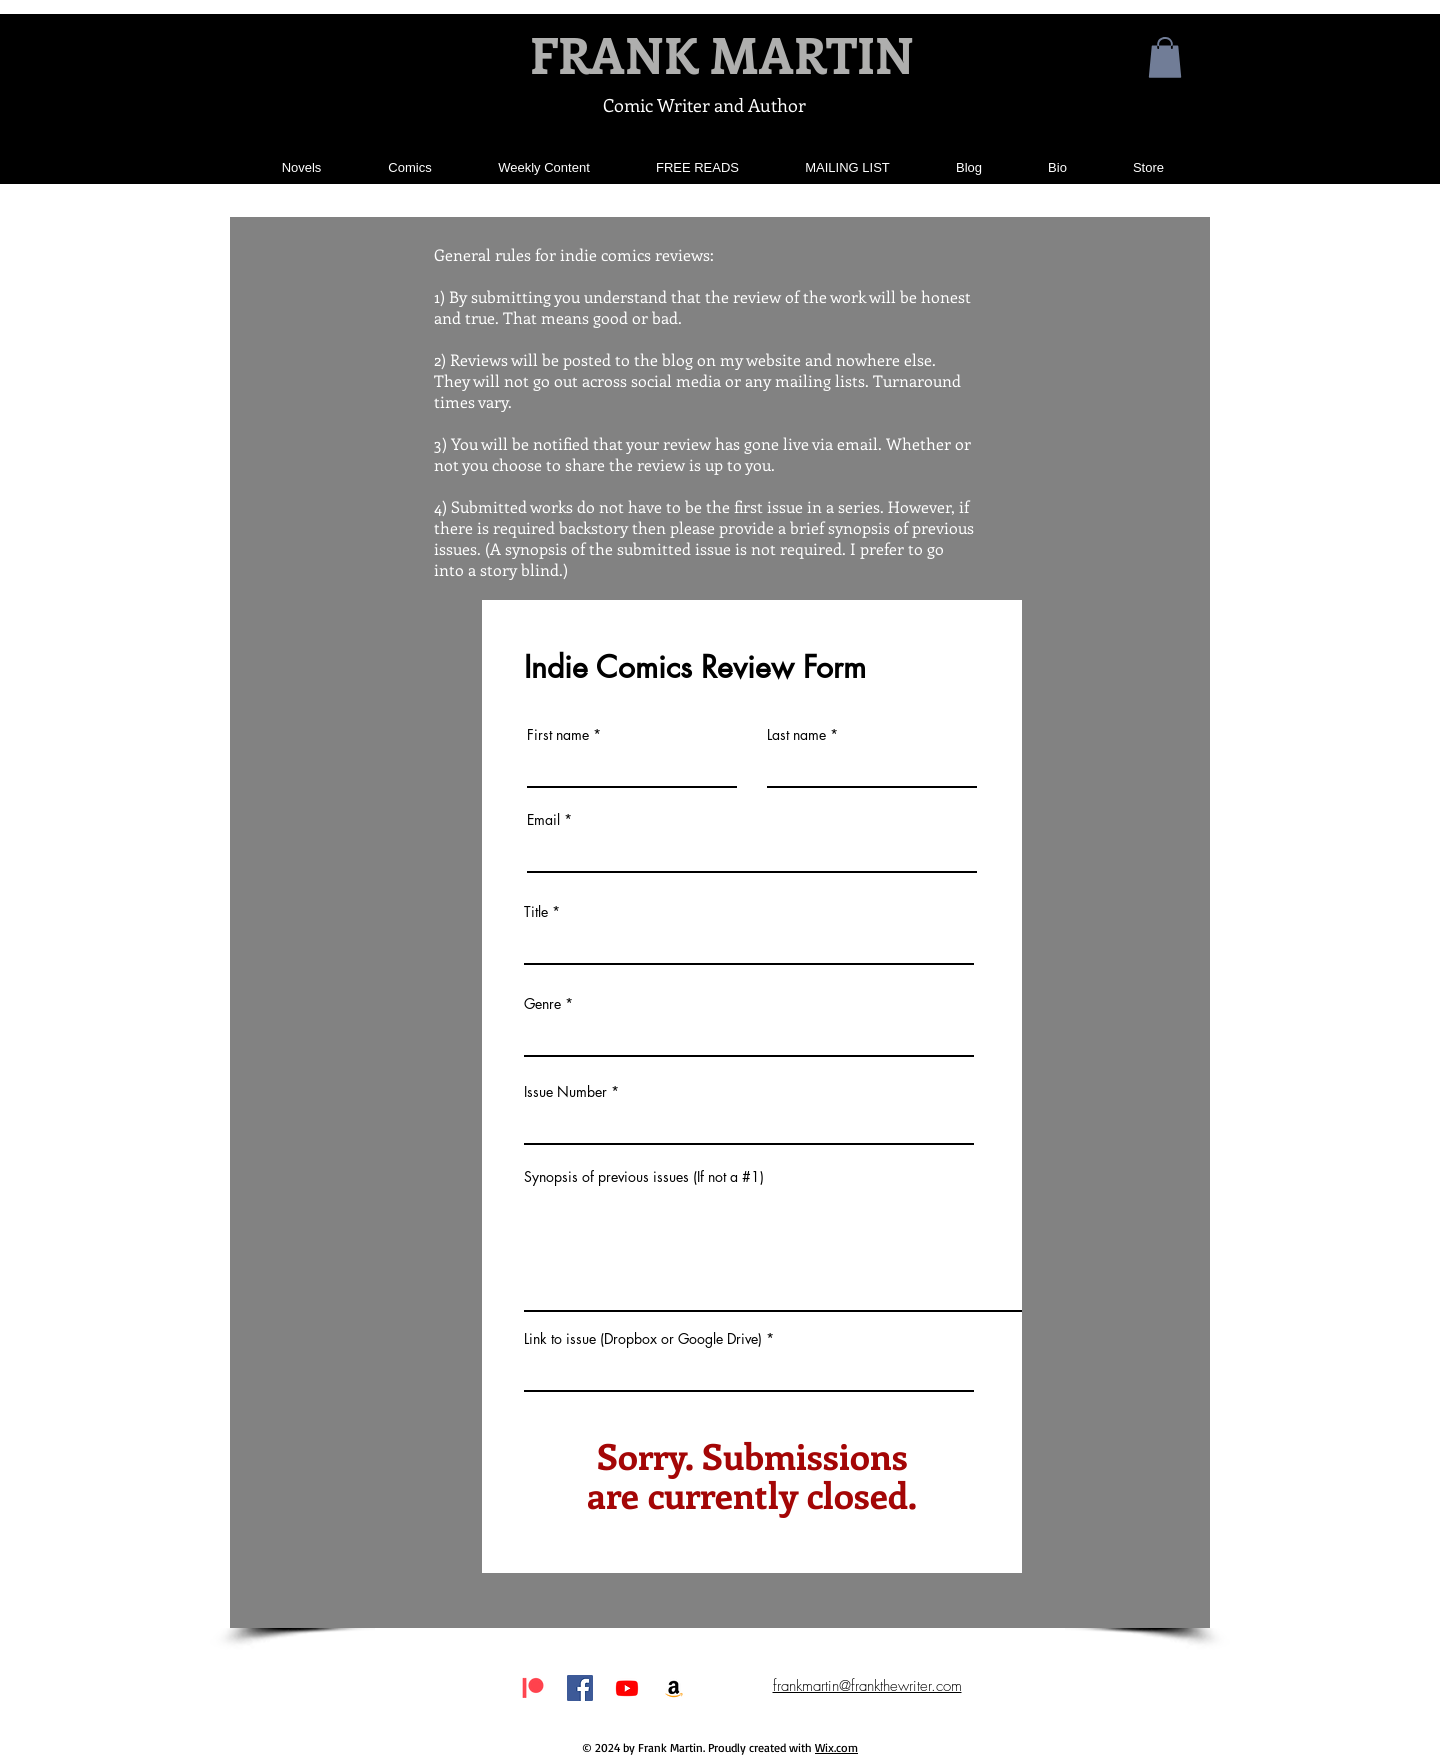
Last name (796, 735)
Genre (542, 1004)
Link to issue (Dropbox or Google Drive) (643, 1339)
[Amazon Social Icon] (674, 1688)
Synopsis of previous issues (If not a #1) (644, 1177)
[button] (1165, 57)
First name (558, 735)
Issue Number (565, 1092)
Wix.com (836, 1747)
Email (543, 820)
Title (536, 912)
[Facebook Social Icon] (580, 1688)
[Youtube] (627, 1688)
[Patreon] (533, 1688)
